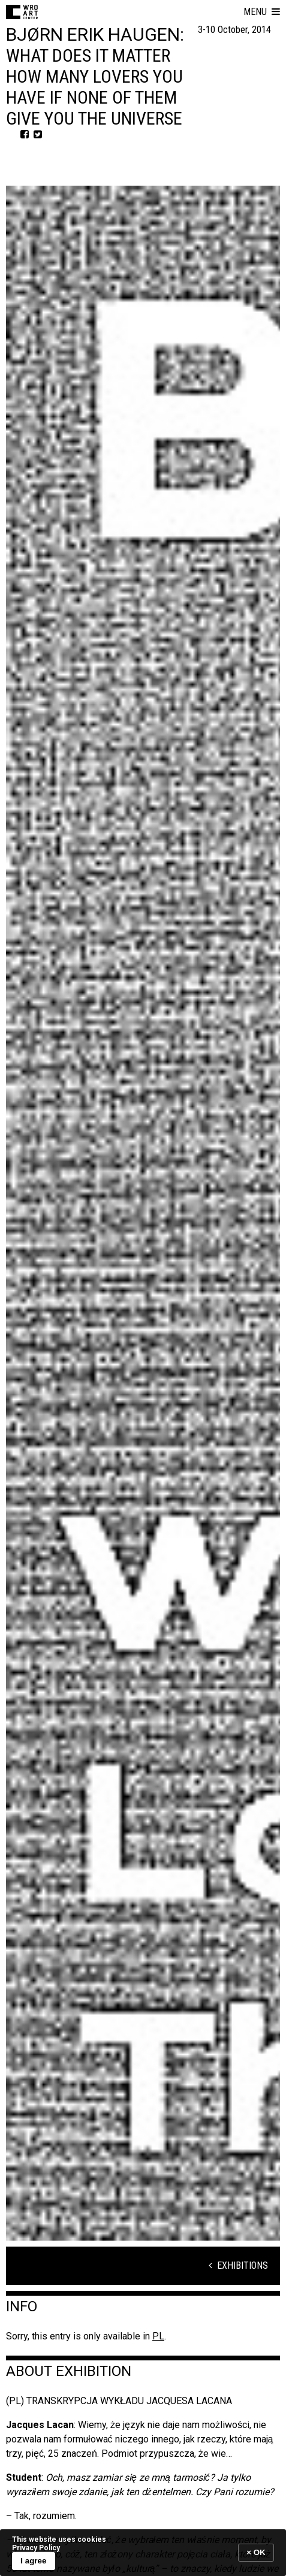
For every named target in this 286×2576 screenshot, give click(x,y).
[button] (261, 12)
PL (158, 2336)
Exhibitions (238, 2265)
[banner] (143, 2552)
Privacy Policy (36, 2548)
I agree (33, 2560)
